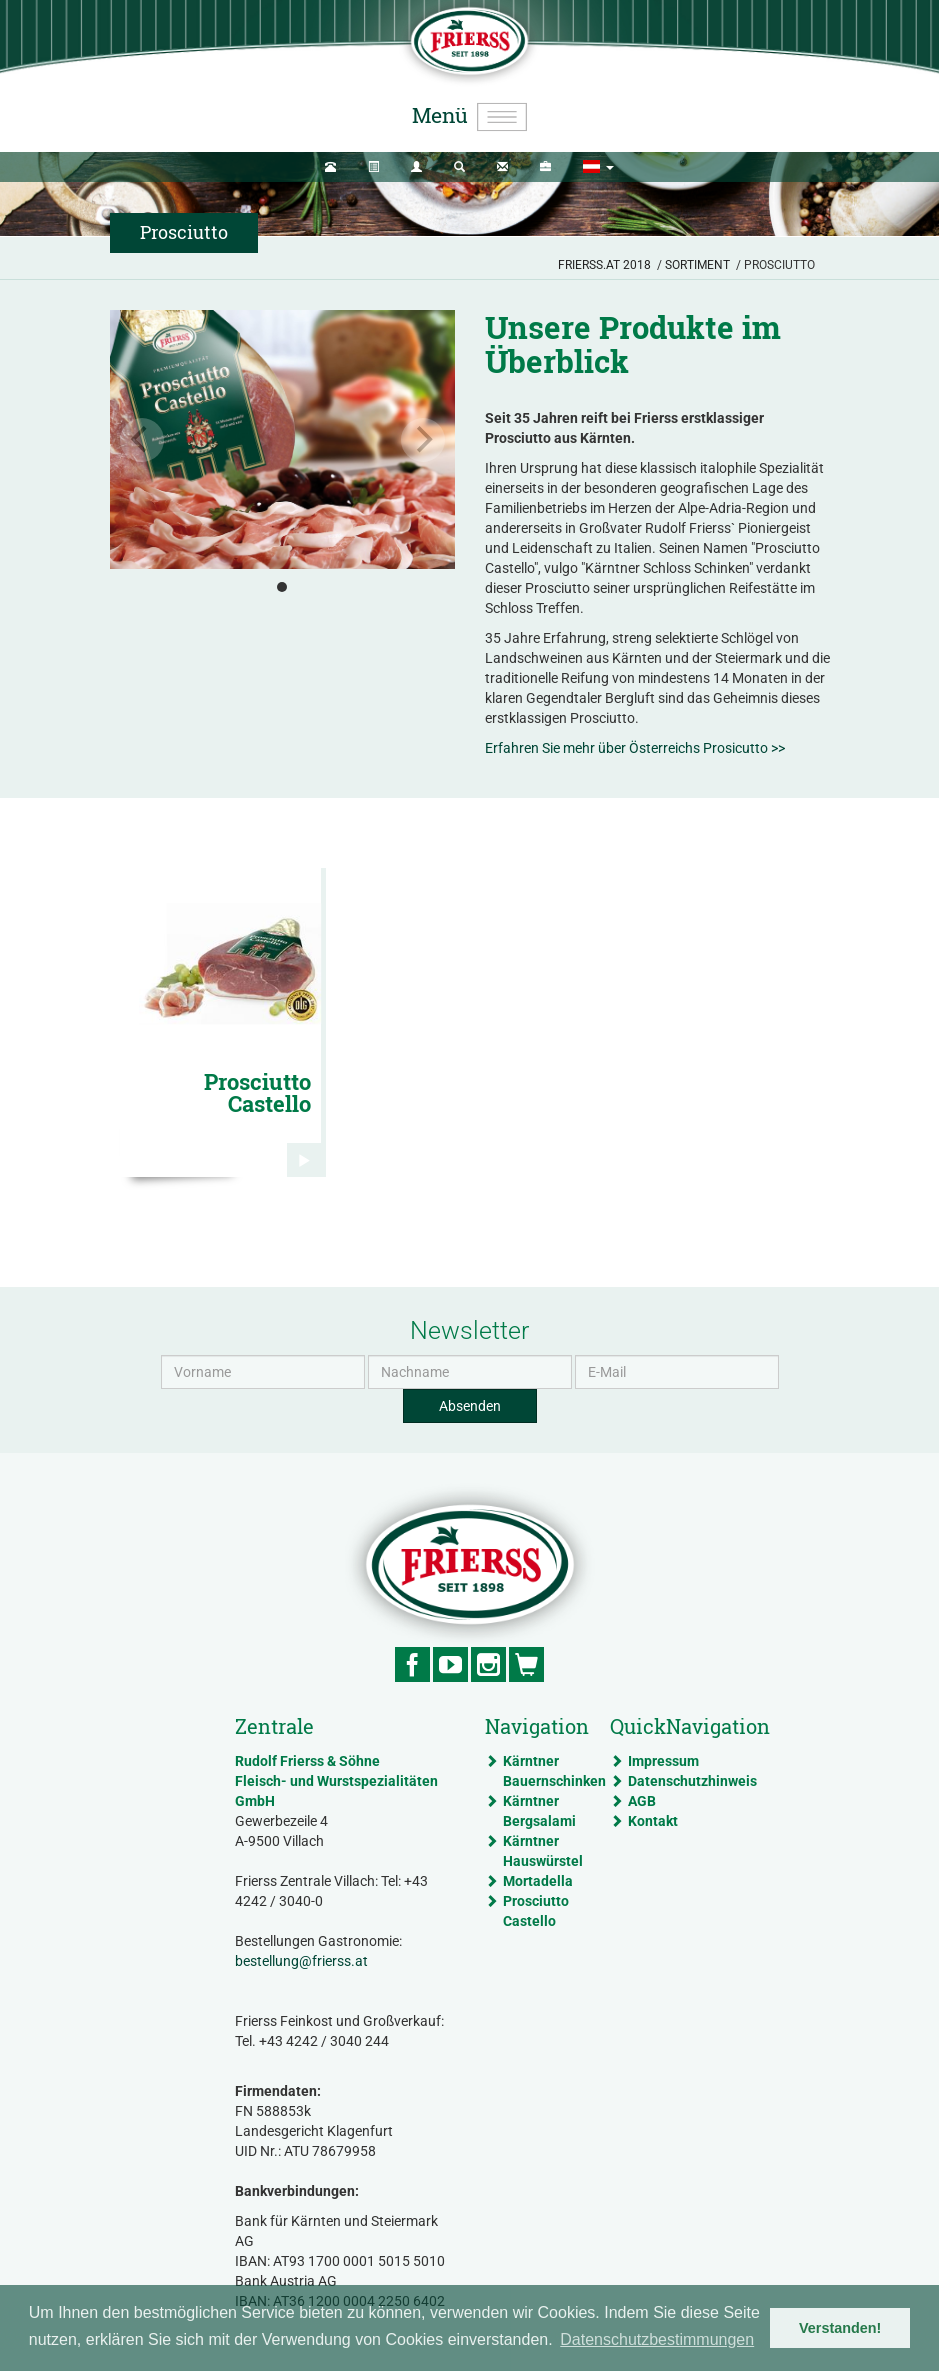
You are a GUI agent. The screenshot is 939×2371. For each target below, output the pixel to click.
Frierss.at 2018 (604, 265)
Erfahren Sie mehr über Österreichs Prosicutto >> (635, 748)
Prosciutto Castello (536, 1911)
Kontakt (653, 1821)
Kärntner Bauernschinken (541, 1771)
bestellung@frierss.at (301, 1961)
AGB (642, 1801)
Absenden (470, 1406)
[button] (598, 167)
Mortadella (538, 1881)
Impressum (663, 1761)
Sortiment (697, 265)
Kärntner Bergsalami (539, 1811)
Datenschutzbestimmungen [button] (657, 2339)
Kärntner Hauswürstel (541, 1851)
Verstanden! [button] (840, 2328)
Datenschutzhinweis (666, 1781)
